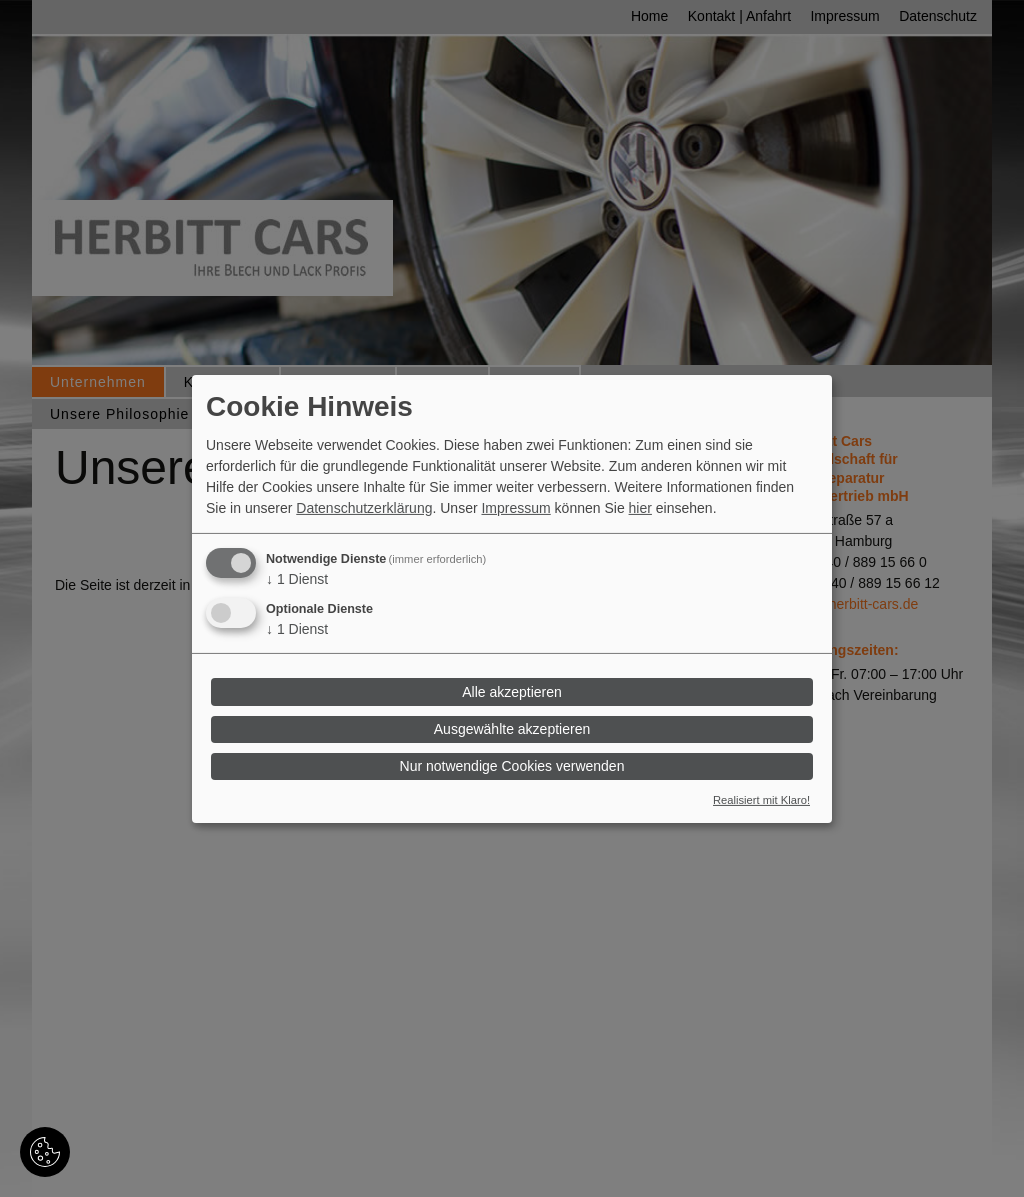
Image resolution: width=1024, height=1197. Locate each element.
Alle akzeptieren (512, 692)
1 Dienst (297, 579)
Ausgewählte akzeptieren (512, 729)
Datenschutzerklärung (364, 508)
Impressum (515, 508)
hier (640, 508)
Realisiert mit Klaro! (761, 800)
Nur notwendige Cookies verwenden (512, 766)
